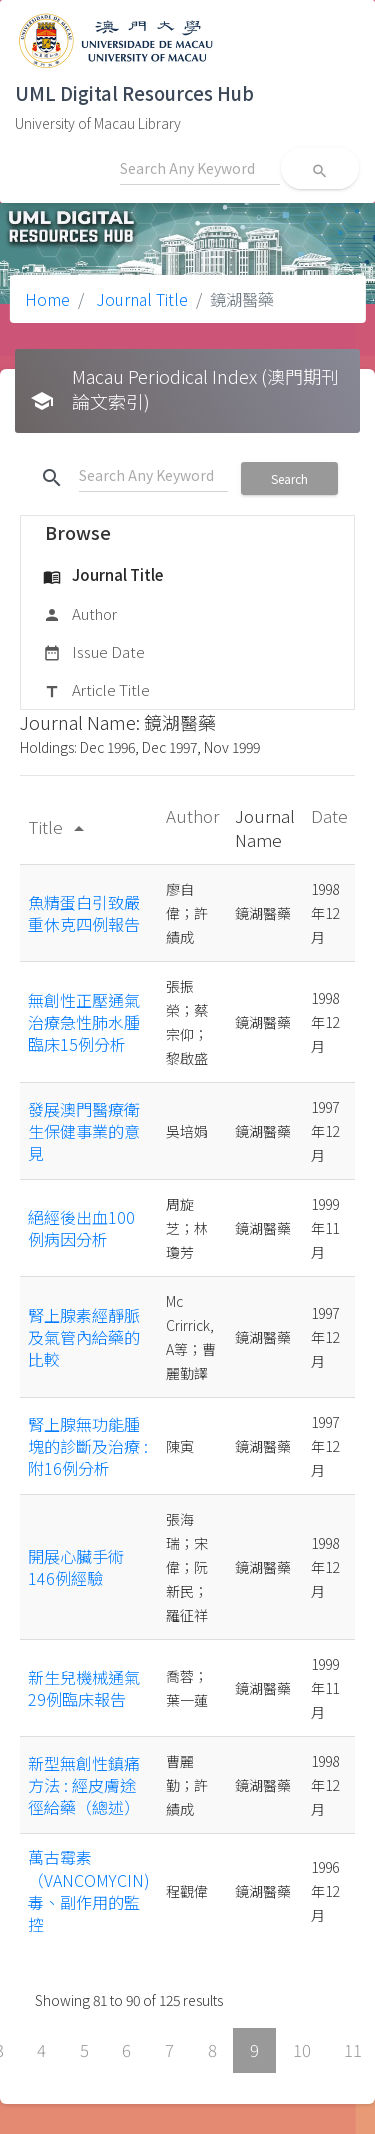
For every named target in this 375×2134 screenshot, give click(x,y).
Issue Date (94, 653)
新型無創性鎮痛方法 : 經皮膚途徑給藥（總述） (84, 1785)
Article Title (96, 691)
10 (302, 2050)
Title (59, 826)
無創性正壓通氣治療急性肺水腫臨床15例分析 (84, 1022)
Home (47, 299)
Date (329, 815)
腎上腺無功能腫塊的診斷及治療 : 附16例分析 (88, 1446)
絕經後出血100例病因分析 (81, 1228)
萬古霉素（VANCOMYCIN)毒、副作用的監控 (89, 1890)
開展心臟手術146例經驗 (76, 1567)
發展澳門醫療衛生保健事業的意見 (84, 1131)
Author (80, 615)
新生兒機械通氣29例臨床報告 (84, 1688)
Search (289, 478)
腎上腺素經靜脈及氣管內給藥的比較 (84, 1337)
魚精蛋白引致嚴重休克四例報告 (84, 913)
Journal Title (140, 299)
